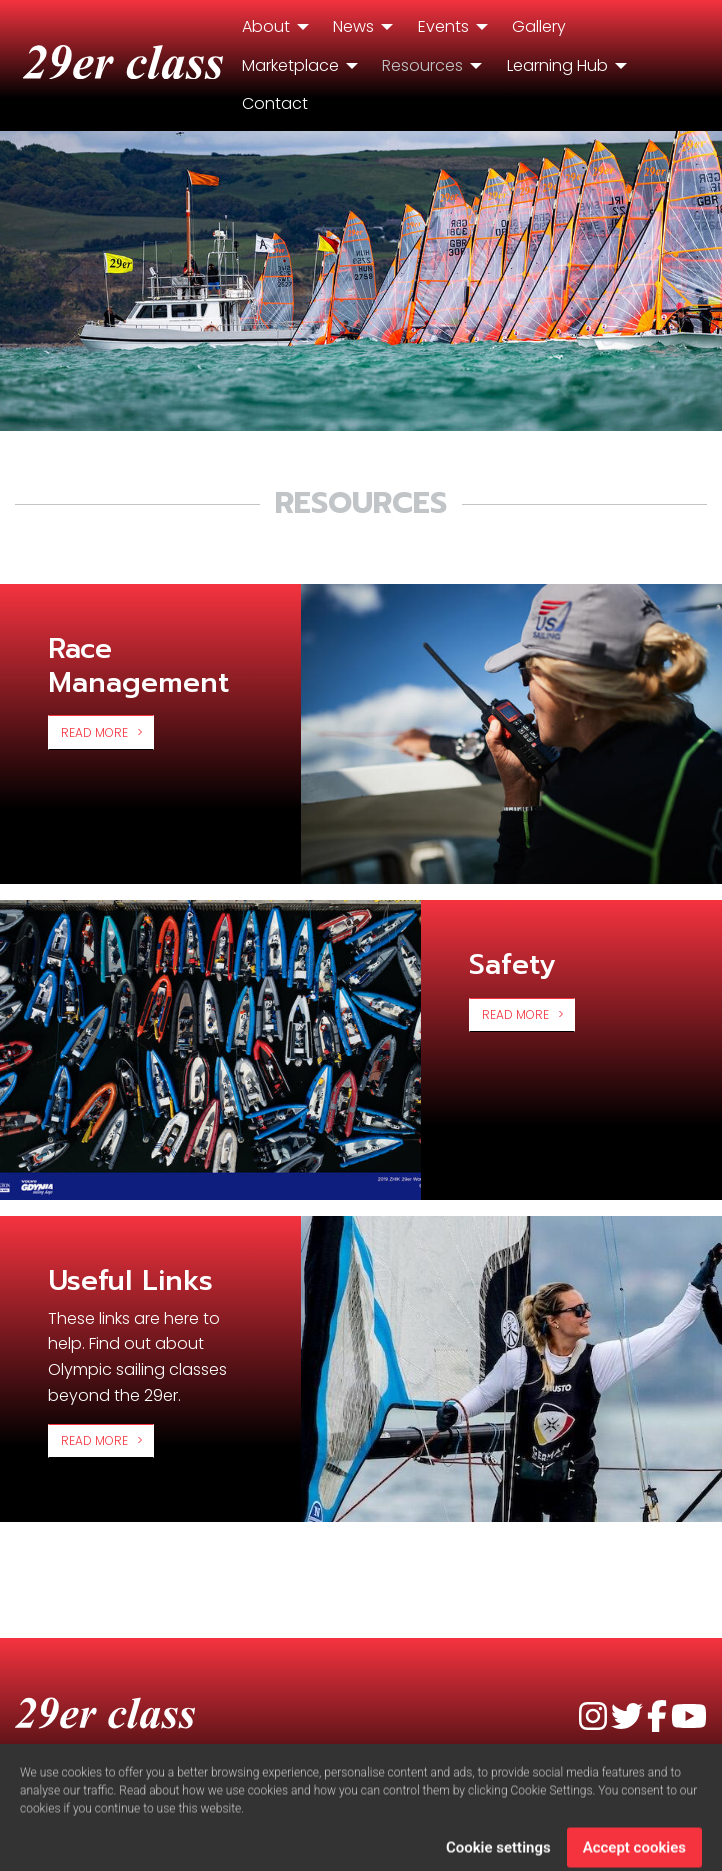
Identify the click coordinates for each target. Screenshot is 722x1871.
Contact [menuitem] (275, 103)
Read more (94, 732)
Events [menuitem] (443, 26)
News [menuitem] (353, 26)
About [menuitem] (266, 26)
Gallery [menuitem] (539, 26)
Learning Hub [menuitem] (557, 65)
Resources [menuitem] (422, 65)
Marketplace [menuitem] (290, 65)
